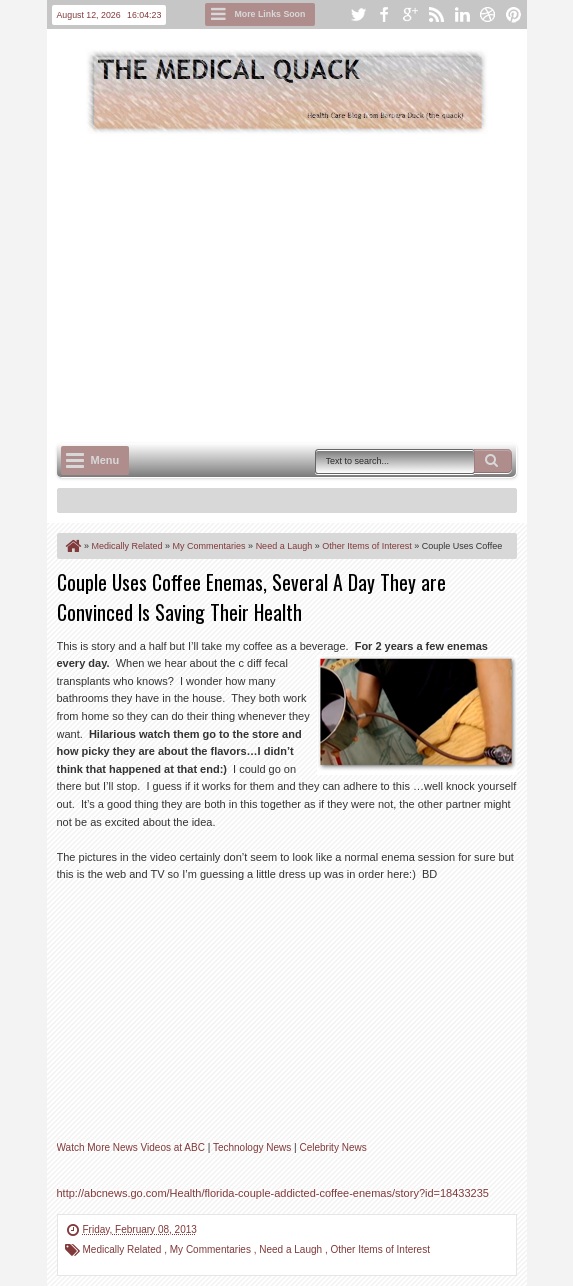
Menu (105, 460)
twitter (358, 14)
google (410, 14)
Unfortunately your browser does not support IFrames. (253, 1023)
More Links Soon (270, 14)
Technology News (252, 1147)
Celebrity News (332, 1147)
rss (436, 14)
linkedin (462, 14)
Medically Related (124, 1249)
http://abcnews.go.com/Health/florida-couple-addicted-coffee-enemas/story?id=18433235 (273, 1193)
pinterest (514, 14)
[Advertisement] (315, 286)
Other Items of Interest (379, 1249)
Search (493, 461)
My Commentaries (212, 1249)
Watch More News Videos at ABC (131, 1147)
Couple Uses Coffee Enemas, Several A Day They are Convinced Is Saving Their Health (251, 597)
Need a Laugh (292, 1249)
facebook (384, 14)
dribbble (488, 14)
